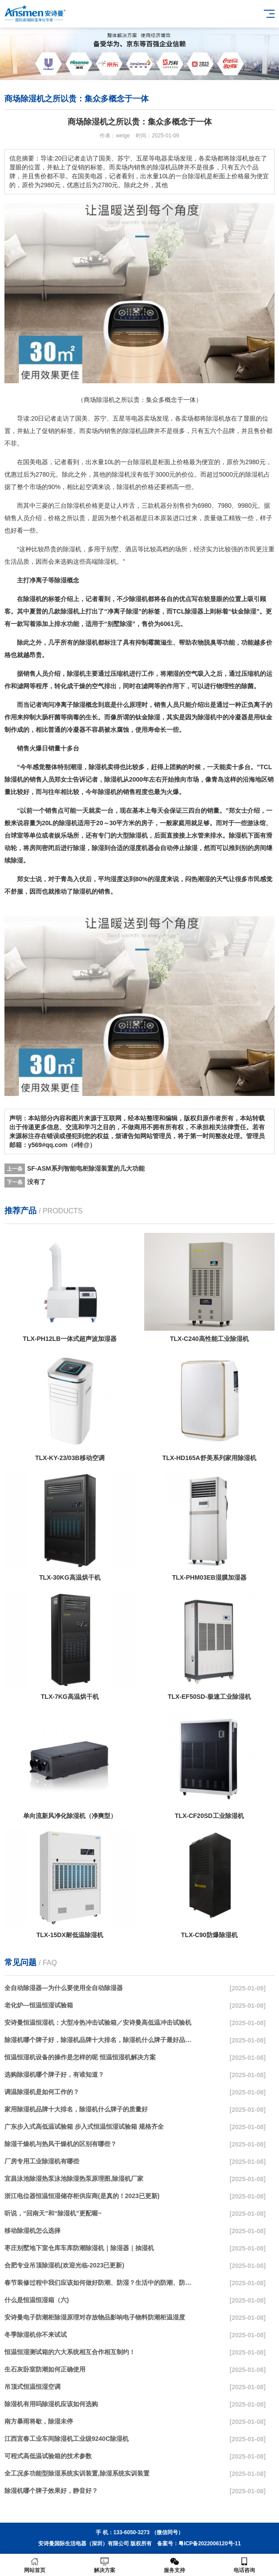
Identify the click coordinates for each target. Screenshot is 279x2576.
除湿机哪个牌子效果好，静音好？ (51, 2490)
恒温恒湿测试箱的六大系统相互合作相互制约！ (69, 2351)
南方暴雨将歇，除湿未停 (38, 2421)
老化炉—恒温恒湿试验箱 (38, 2005)
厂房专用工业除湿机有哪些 (41, 2161)
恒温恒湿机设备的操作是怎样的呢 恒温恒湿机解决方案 (80, 2057)
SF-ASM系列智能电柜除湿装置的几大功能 (86, 1168)
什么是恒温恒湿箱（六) (36, 2299)
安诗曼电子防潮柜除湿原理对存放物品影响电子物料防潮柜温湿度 (94, 2317)
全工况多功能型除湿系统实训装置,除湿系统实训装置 (77, 2473)
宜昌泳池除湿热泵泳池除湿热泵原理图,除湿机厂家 (73, 2178)
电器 (137, 418)
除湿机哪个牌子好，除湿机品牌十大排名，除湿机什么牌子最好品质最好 (99, 2039)
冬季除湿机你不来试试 (35, 2334)
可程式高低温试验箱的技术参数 (48, 2456)
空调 (91, 486)
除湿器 (194, 611)
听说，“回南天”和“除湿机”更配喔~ (52, 2213)
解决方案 (105, 2565)
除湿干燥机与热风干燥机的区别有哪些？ (60, 2143)
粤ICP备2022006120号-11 (209, 2543)
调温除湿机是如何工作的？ (41, 2091)
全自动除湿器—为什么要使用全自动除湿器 (63, 1987)
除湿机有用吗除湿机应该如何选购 (51, 2403)
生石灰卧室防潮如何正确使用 (44, 2369)
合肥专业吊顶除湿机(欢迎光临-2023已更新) (64, 2265)
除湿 (129, 430)
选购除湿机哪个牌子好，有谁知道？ (54, 2074)
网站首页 (35, 2565)
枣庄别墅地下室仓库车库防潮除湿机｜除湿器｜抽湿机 (79, 2247)
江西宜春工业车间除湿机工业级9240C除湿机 (66, 2438)
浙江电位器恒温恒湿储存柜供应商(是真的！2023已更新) (81, 2195)
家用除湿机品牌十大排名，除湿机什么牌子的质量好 (76, 2109)
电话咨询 (244, 2565)
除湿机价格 (82, 505)
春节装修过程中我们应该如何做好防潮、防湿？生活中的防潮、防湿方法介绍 (99, 2282)
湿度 (135, 847)
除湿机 (215, 418)
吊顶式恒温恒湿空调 (32, 2386)
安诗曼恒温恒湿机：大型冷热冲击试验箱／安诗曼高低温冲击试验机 (97, 2022)
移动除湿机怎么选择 (32, 2230)
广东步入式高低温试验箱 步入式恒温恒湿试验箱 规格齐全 (84, 2126)
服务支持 (175, 2565)
